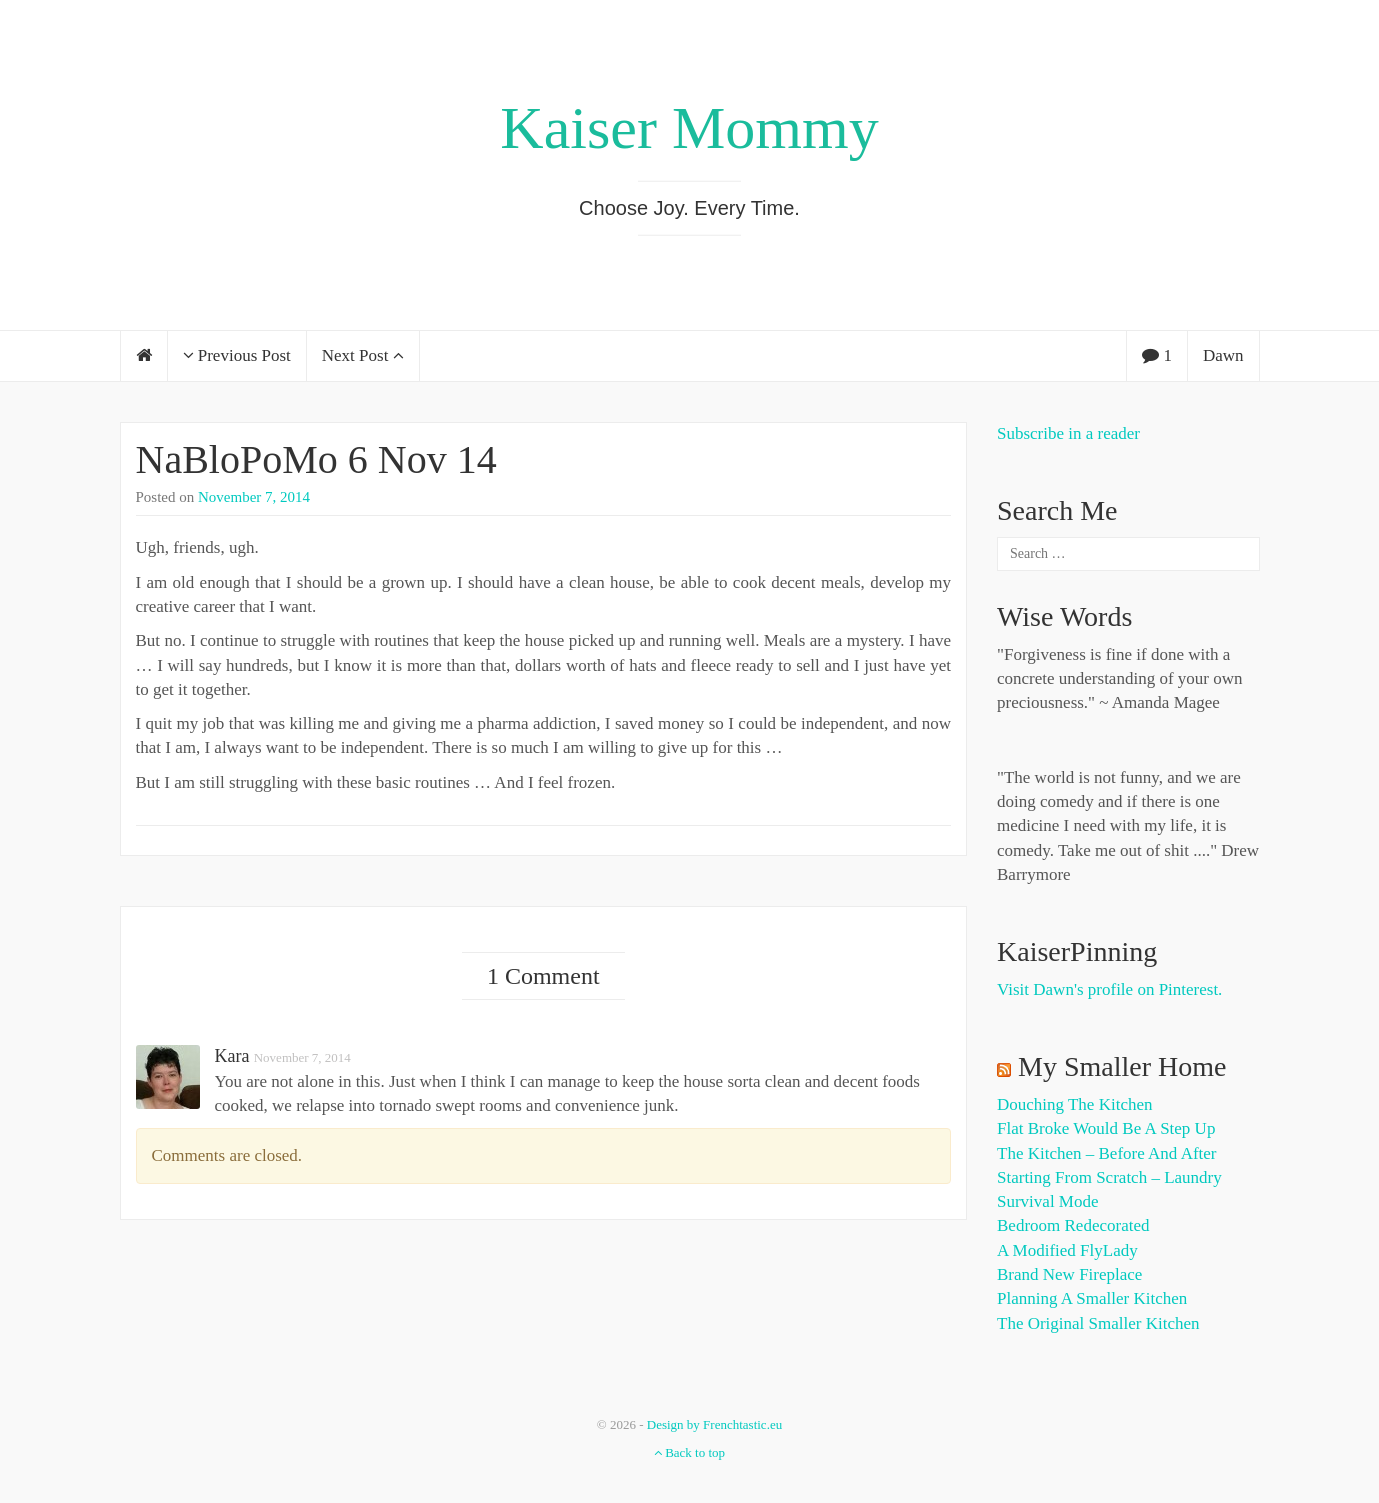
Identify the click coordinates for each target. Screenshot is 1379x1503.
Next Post (363, 355)
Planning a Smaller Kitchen (1092, 1298)
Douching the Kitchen (1074, 1104)
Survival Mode (1048, 1201)
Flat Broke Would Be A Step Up (1106, 1128)
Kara (232, 1056)
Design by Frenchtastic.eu (714, 1424)
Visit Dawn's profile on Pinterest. (1109, 989)
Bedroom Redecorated (1073, 1225)
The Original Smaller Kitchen (1098, 1323)
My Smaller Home (1122, 1066)
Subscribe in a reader (1068, 433)
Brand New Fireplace (1069, 1274)
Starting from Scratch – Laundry (1109, 1177)
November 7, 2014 (254, 497)
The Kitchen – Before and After (1107, 1153)
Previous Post (237, 355)
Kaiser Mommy (689, 128)
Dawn (1223, 355)
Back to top (689, 1452)
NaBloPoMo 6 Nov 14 (316, 459)
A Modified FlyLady (1067, 1250)
